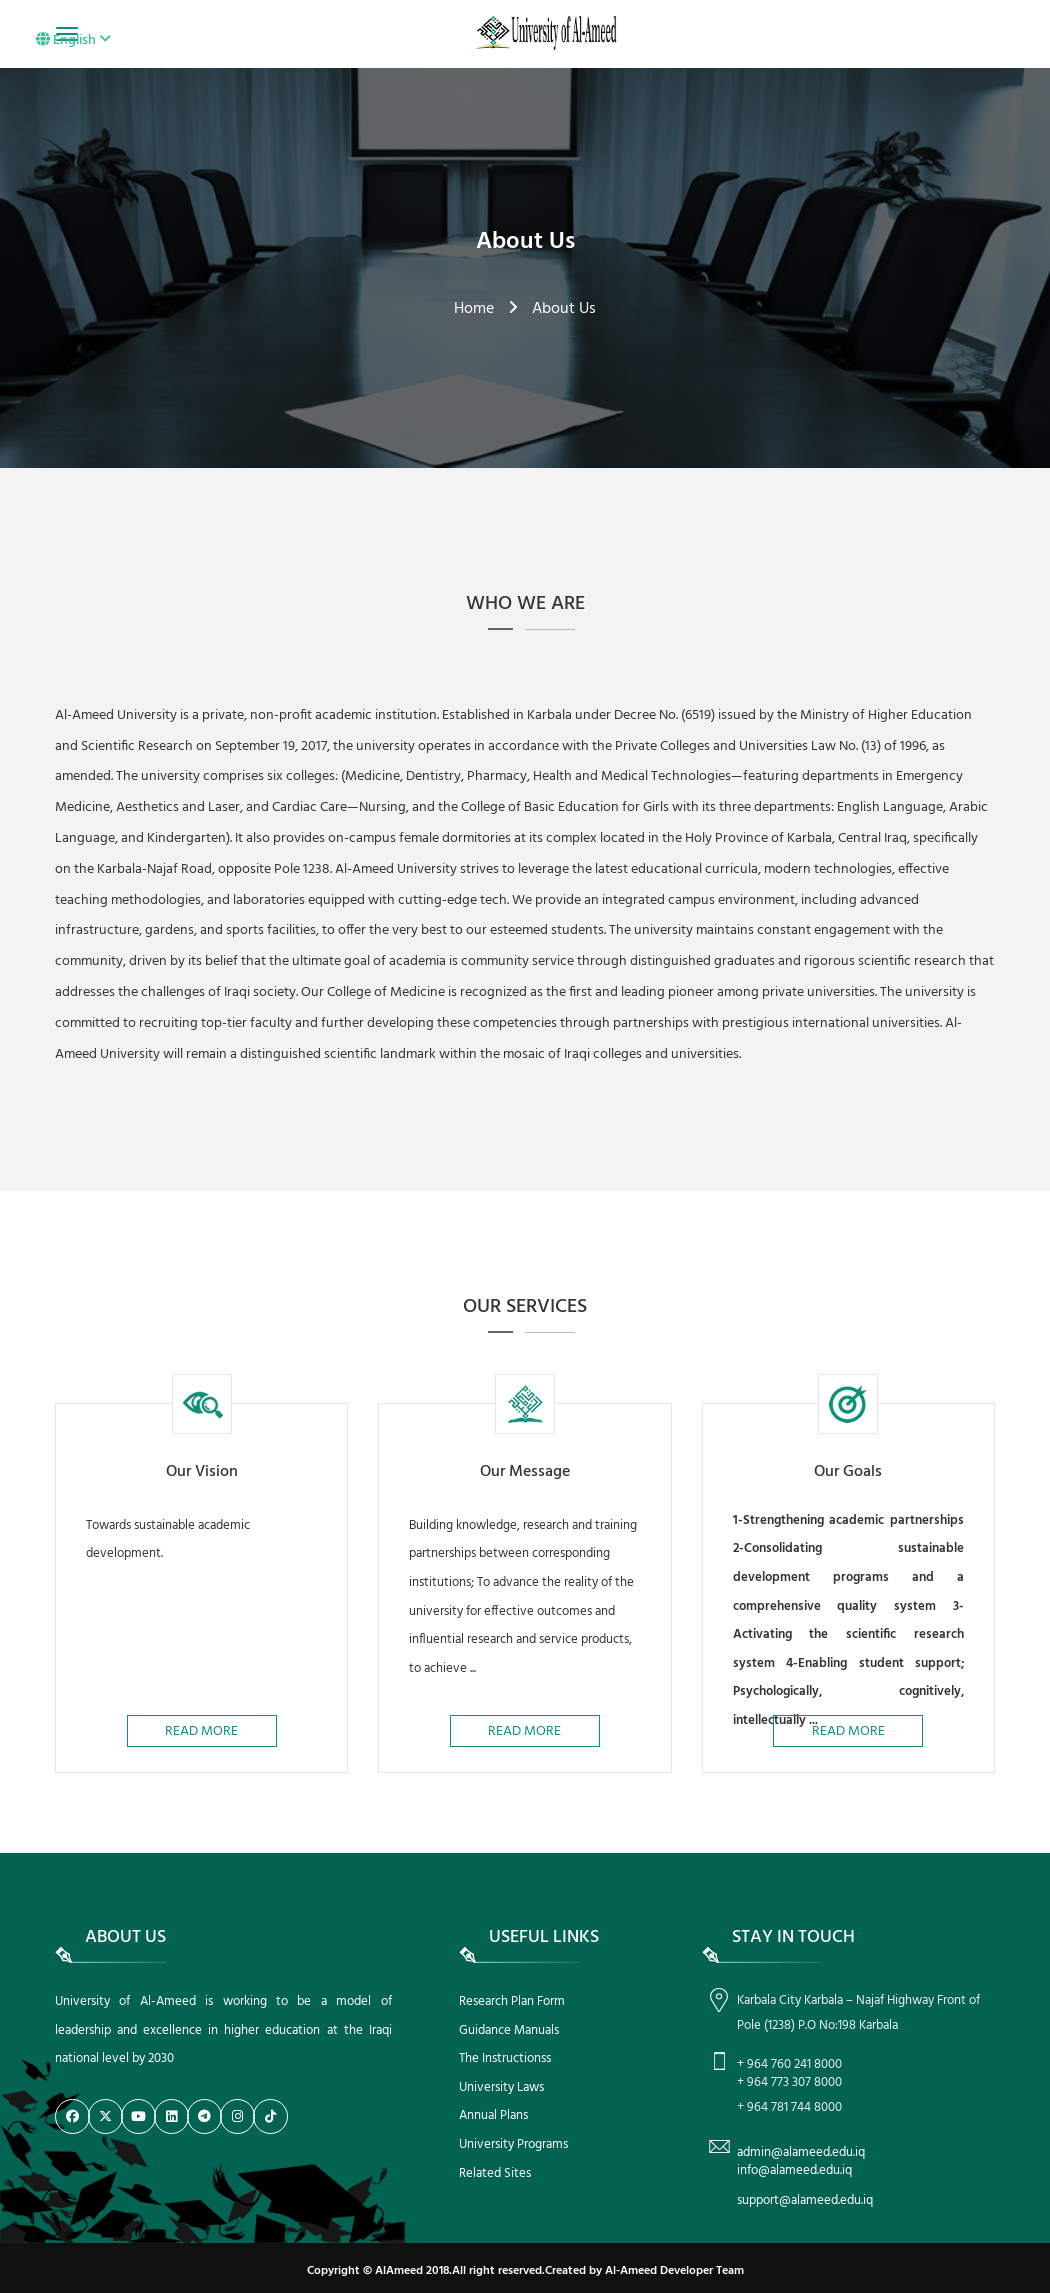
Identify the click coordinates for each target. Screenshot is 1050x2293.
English (73, 40)
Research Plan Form (512, 2001)
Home (474, 309)
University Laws (501, 2087)
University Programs (513, 2144)
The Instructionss (505, 2058)
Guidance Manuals (509, 2030)
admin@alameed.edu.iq (801, 2152)
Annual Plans (493, 2115)
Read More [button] (201, 1731)
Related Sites (495, 2173)
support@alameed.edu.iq (805, 2200)
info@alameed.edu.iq (794, 2170)
